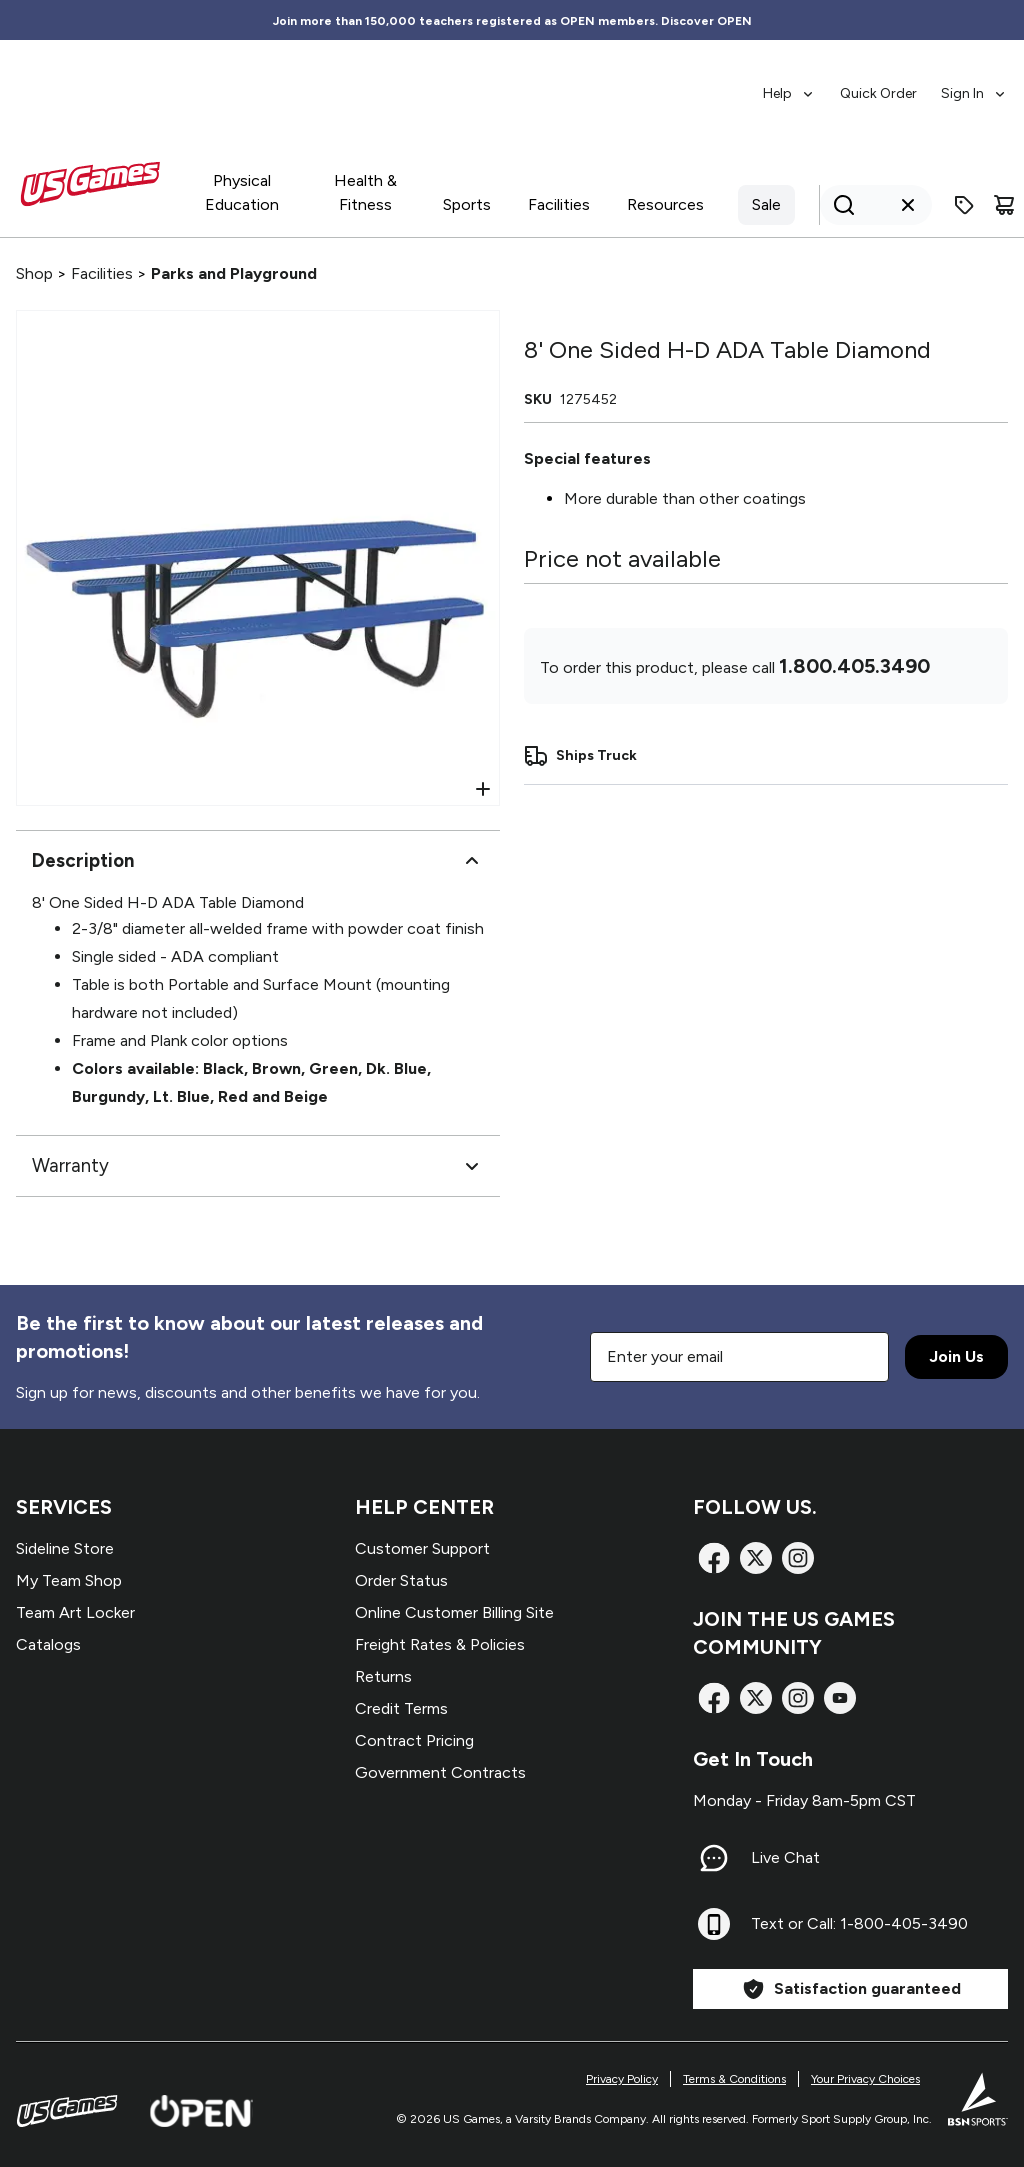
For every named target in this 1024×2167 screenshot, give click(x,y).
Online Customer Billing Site (454, 1612)
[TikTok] (840, 1698)
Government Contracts (440, 1772)
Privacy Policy (622, 2079)
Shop (34, 273)
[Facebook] (714, 1558)
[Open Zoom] (483, 789)
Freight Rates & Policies (440, 1644)
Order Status (401, 1580)
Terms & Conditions (734, 2079)
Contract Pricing (414, 1740)
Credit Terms (401, 1708)
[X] (756, 1558)
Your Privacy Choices (865, 2079)
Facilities (102, 273)
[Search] (870, 205)
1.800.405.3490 (854, 666)
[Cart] (1004, 205)
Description (258, 861)
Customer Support (422, 1548)
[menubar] (885, 84)
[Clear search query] (908, 205)
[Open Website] (201, 2111)
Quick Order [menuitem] (878, 93)
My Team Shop (69, 1580)
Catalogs (48, 1644)
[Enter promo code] (964, 205)
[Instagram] (798, 1558)
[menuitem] (789, 84)
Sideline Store (65, 1548)
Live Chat (785, 1857)
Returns (383, 1676)
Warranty (258, 1166)
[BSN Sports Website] (978, 2099)
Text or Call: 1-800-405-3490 (859, 1923)
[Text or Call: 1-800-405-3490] (714, 1924)
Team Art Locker (75, 1612)
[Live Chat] (714, 1858)
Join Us (956, 1356)
